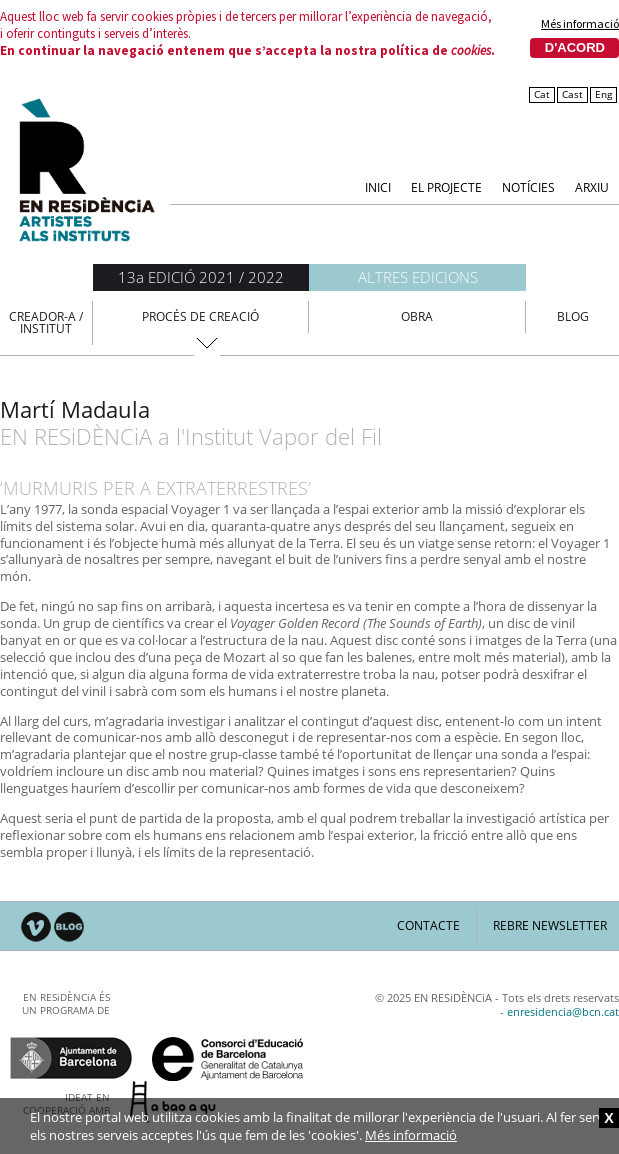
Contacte (428, 925)
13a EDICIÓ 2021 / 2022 (201, 277)
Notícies (528, 186)
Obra (417, 316)
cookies (471, 50)
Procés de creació (200, 316)
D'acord (575, 47)
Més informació (580, 24)
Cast (572, 94)
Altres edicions (418, 277)
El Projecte (446, 186)
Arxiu (592, 186)
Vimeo (36, 927)
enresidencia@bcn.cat (563, 1011)
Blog (573, 316)
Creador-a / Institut (46, 322)
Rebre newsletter (550, 925)
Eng (603, 94)
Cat (542, 94)
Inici (378, 186)
